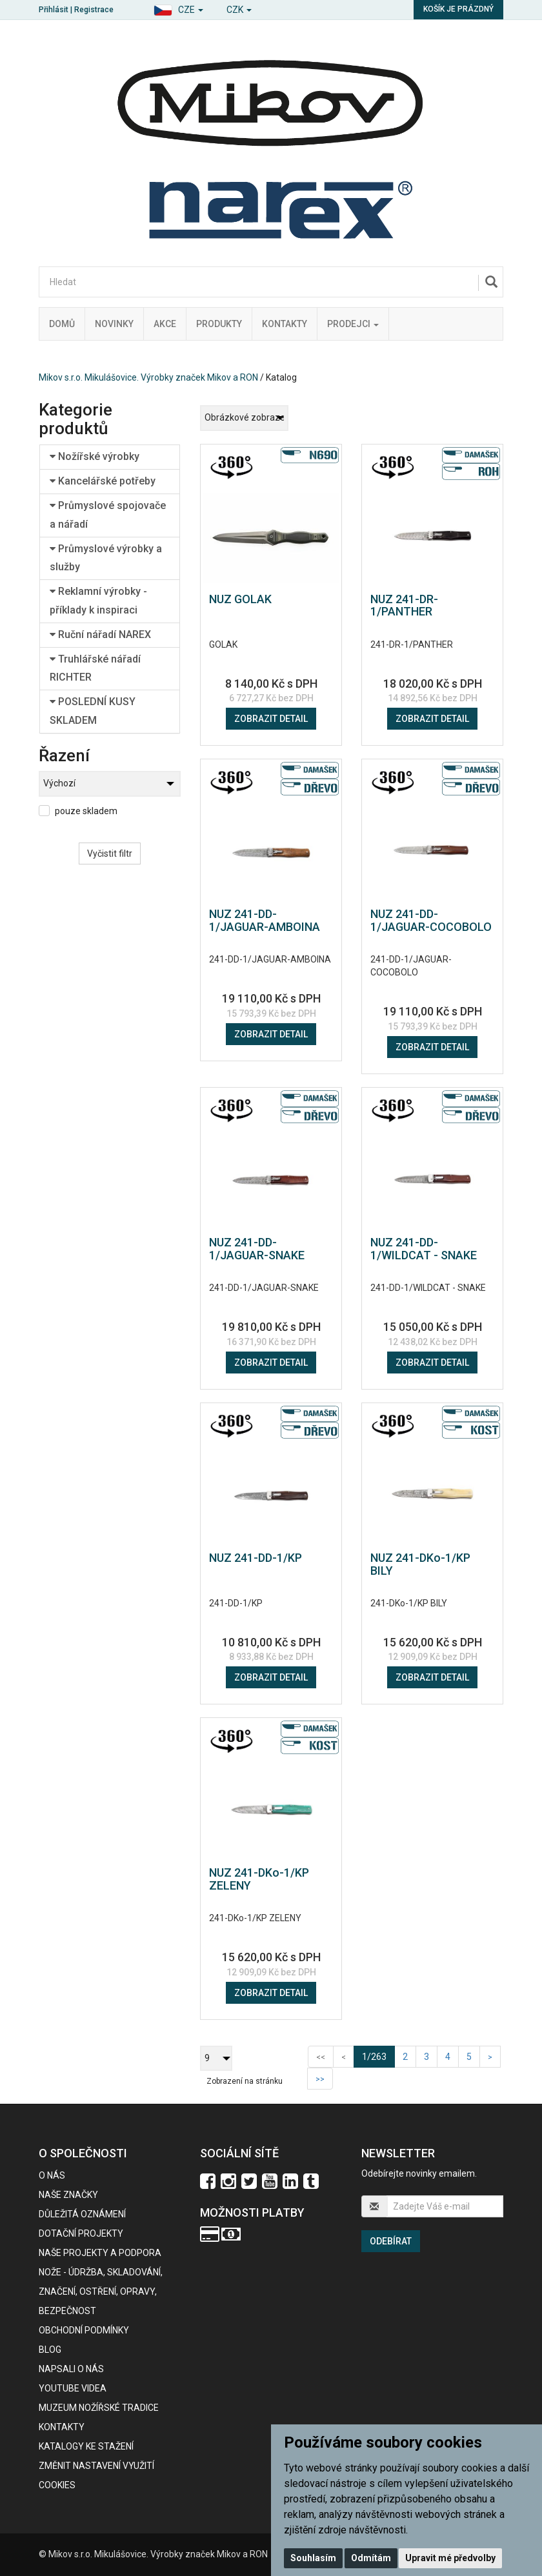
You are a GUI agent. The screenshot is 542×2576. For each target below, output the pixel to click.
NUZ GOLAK (240, 599)
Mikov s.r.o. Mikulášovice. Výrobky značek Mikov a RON (148, 377)
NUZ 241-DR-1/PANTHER (404, 605)
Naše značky (68, 2195)
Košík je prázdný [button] (458, 9)
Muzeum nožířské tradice (99, 2407)
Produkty (219, 324)
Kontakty (284, 324)
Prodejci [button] (353, 324)
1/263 (378, 2056)
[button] (178, 8)
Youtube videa (72, 2388)
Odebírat (391, 2241)
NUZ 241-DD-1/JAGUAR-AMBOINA (264, 920)
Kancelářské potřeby (103, 481)
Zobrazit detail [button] (271, 719)
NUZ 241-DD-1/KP (255, 1557)
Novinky (114, 324)
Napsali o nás (71, 2369)
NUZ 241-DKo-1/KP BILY (420, 1564)
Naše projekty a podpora (100, 2253)
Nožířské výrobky (94, 456)
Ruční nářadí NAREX (100, 634)
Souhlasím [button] (313, 2558)
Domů (62, 324)
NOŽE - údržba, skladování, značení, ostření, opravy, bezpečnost (101, 2291)
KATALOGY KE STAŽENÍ (86, 2446)
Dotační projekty (81, 2233)
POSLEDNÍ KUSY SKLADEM (93, 710)
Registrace (94, 9)
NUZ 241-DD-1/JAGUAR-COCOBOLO (431, 920)
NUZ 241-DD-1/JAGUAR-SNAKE (257, 1248)
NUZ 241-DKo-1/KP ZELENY (259, 1879)
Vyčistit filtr (109, 853)
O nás (52, 2175)
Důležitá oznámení (82, 2214)
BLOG (50, 2349)
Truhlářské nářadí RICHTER (95, 668)
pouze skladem (86, 811)
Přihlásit (53, 9)
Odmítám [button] (371, 2558)
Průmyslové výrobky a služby (106, 558)
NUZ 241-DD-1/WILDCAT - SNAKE (423, 1248)
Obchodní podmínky (84, 2330)
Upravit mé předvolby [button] (450, 2558)
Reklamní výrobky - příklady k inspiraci (98, 600)
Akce (165, 324)
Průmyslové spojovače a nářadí (108, 514)
